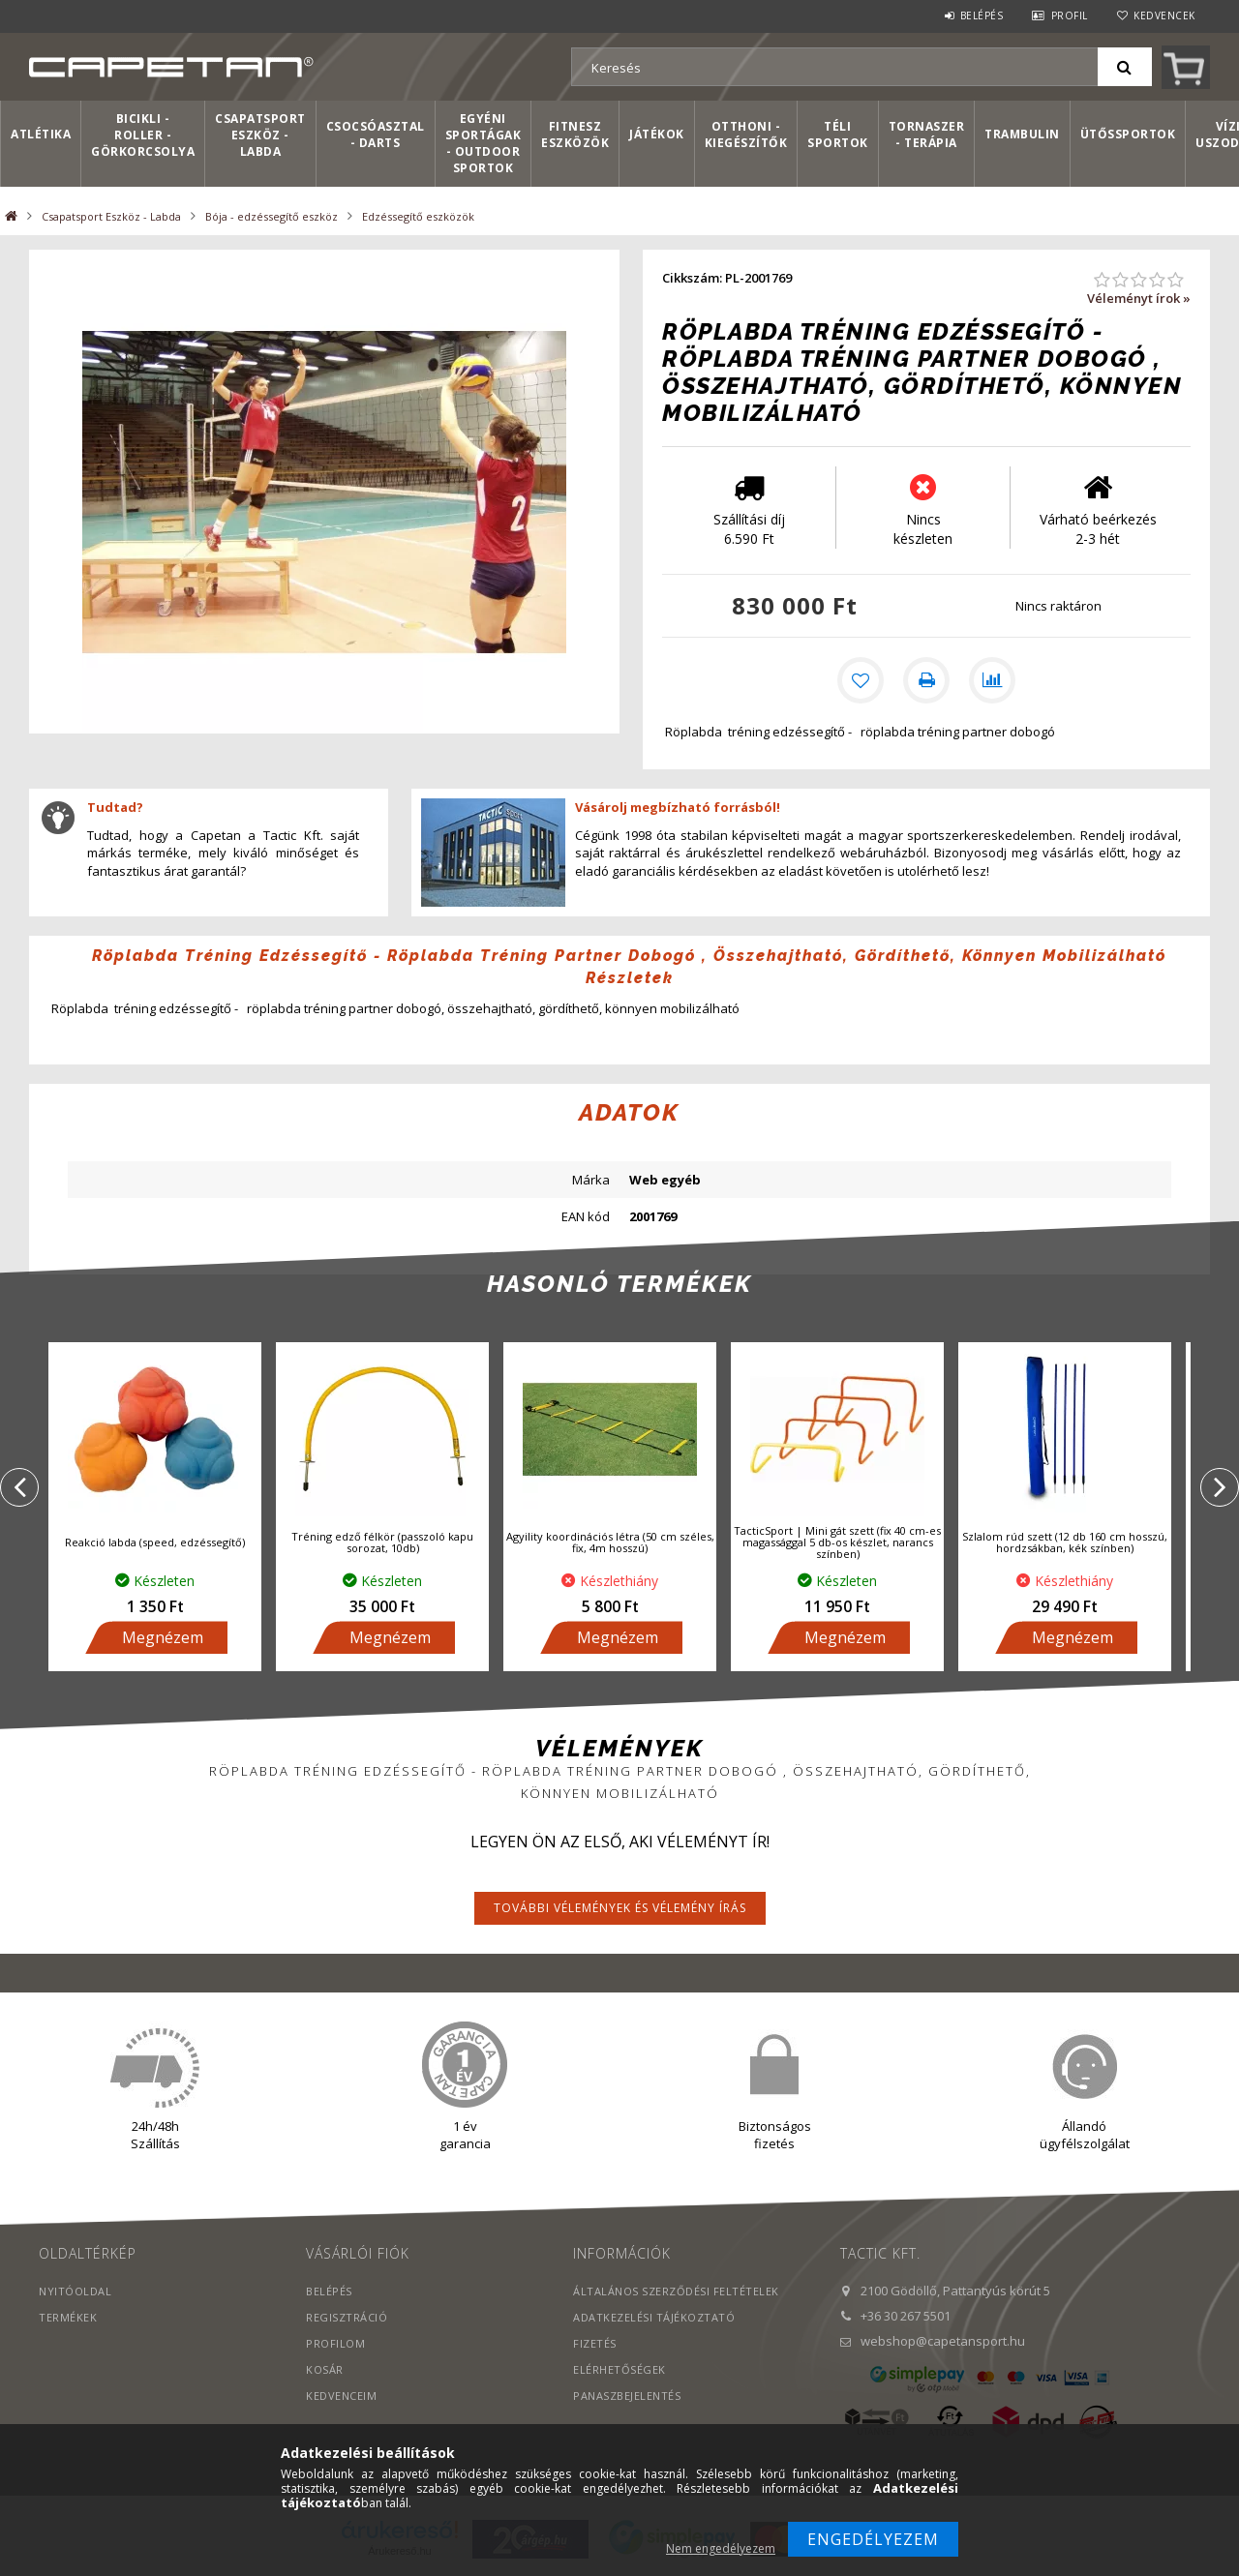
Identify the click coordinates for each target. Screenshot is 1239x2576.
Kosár (325, 2372)
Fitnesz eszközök (575, 134)
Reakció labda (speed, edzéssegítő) (155, 1546)
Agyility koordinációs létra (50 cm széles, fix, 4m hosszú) (610, 1546)
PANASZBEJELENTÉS (626, 2398)
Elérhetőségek (619, 2372)
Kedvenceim (341, 2398)
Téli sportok (837, 134)
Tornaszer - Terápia (927, 134)
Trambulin (1022, 134)
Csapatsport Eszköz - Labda (260, 135)
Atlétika (41, 134)
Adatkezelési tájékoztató (654, 2320)
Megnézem (162, 1640)
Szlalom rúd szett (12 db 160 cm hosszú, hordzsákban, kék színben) (1064, 1546)
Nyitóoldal (75, 2294)
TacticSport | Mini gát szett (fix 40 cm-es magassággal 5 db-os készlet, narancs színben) (837, 1546)
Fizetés (595, 2346)
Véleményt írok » (1139, 298)
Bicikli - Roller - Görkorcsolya (143, 135)
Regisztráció (346, 2320)
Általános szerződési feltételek (676, 2294)
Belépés (982, 15)
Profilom (335, 2346)
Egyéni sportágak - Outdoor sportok (483, 143)
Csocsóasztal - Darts (375, 134)
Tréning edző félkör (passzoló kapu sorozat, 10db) (382, 1546)
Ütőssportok (1128, 134)
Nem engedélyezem (720, 2548)
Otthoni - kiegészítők (746, 134)
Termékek (68, 2320)
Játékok (656, 134)
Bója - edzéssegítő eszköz (271, 216)
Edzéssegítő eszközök (418, 216)
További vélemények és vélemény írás (620, 1910)
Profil (1069, 15)
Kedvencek (1164, 15)
